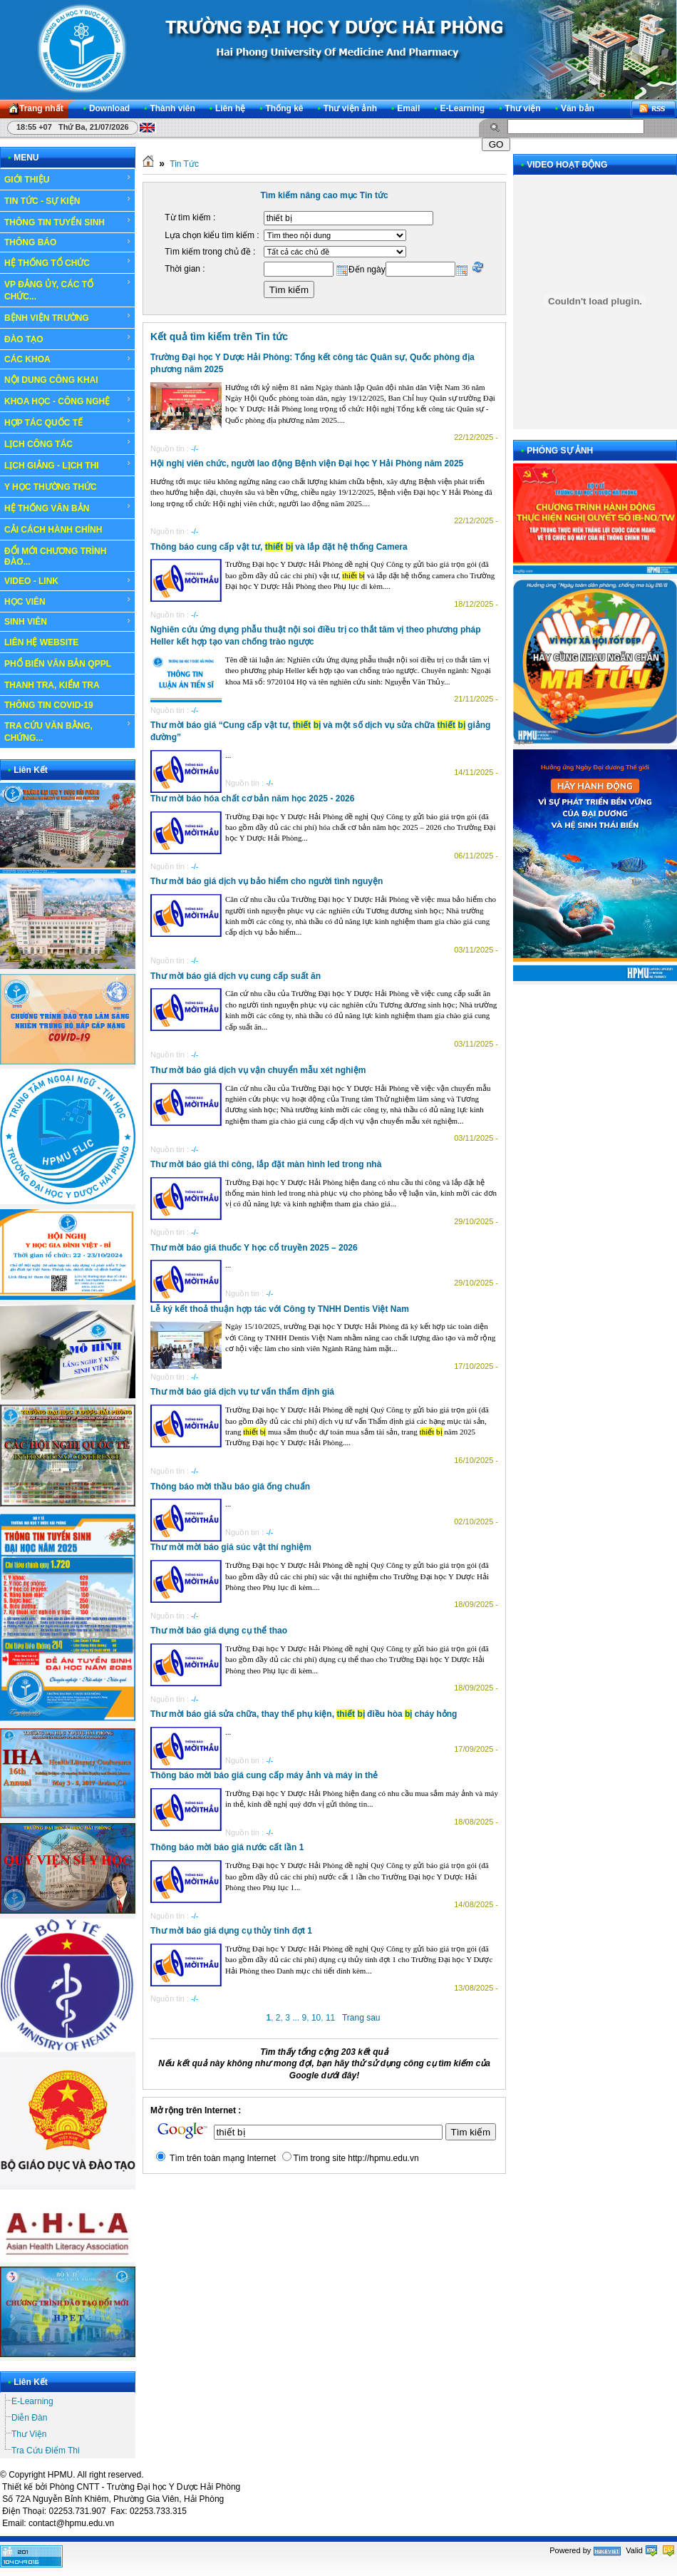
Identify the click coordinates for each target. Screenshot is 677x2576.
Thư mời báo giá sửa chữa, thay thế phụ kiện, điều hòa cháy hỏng (303, 1714)
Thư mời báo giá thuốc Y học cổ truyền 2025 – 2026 (254, 1248)
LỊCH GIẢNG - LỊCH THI (68, 465)
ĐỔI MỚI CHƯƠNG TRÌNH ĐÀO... (55, 556)
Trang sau (361, 2018)
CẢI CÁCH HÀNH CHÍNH (53, 530)
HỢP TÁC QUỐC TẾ (68, 422)
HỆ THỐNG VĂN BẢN (68, 507)
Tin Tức (184, 164)
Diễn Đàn (29, 2418)
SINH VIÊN (68, 622)
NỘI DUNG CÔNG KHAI (51, 380)
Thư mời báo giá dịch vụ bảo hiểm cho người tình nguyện (266, 881)
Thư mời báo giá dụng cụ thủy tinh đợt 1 (231, 1931)
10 (316, 2018)
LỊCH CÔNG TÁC (68, 443)
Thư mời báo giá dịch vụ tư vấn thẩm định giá (242, 1392)
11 (330, 2018)
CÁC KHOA (68, 359)
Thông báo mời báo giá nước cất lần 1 (227, 1847)
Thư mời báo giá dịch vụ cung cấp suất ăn (235, 976)
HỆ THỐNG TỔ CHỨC (68, 262)
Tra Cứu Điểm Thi (45, 2451)
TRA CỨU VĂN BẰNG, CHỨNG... (68, 731)
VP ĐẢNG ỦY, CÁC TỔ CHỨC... (68, 290)
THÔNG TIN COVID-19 (48, 705)
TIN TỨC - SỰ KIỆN (68, 200)
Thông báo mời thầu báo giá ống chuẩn (230, 1487)
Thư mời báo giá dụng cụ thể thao (218, 1631)
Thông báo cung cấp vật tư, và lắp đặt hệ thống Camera (279, 547)
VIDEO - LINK (68, 581)
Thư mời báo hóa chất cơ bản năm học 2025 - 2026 (252, 799)
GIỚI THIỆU (68, 179)
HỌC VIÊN (68, 601)
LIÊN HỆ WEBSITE (41, 642)
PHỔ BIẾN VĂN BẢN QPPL (57, 664)
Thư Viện (28, 2434)
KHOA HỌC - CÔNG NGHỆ (68, 400)
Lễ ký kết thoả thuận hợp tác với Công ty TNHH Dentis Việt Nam (279, 1309)
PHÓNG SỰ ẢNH (560, 451)
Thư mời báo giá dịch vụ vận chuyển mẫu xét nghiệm (258, 1070)
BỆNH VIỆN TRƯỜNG (68, 317)
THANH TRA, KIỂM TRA (52, 685)
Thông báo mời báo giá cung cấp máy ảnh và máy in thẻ (264, 1775)
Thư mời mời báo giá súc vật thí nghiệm (230, 1547)
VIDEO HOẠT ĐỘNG (567, 165)
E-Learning (32, 2401)
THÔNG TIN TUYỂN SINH (68, 221)
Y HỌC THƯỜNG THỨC (50, 487)
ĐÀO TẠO (68, 338)
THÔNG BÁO (68, 242)
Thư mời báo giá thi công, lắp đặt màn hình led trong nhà (265, 1164)
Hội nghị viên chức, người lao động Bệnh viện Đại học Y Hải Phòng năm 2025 (306, 463)
